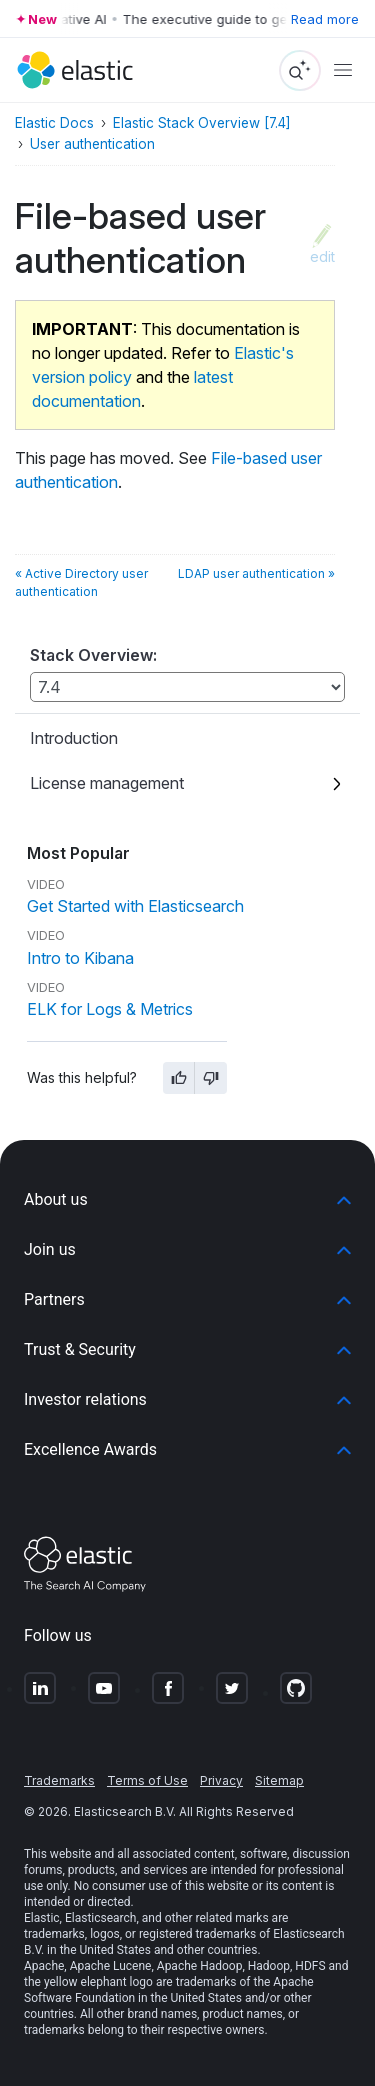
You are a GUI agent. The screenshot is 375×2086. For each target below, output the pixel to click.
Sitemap (279, 1780)
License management (107, 783)
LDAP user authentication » (256, 573)
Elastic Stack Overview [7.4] (202, 123)
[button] (187, 1200)
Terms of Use (147, 1780)
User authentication (92, 144)
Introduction (74, 738)
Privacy (221, 1780)
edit (322, 256)
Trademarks (59, 1780)
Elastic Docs (54, 123)
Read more (325, 19)
